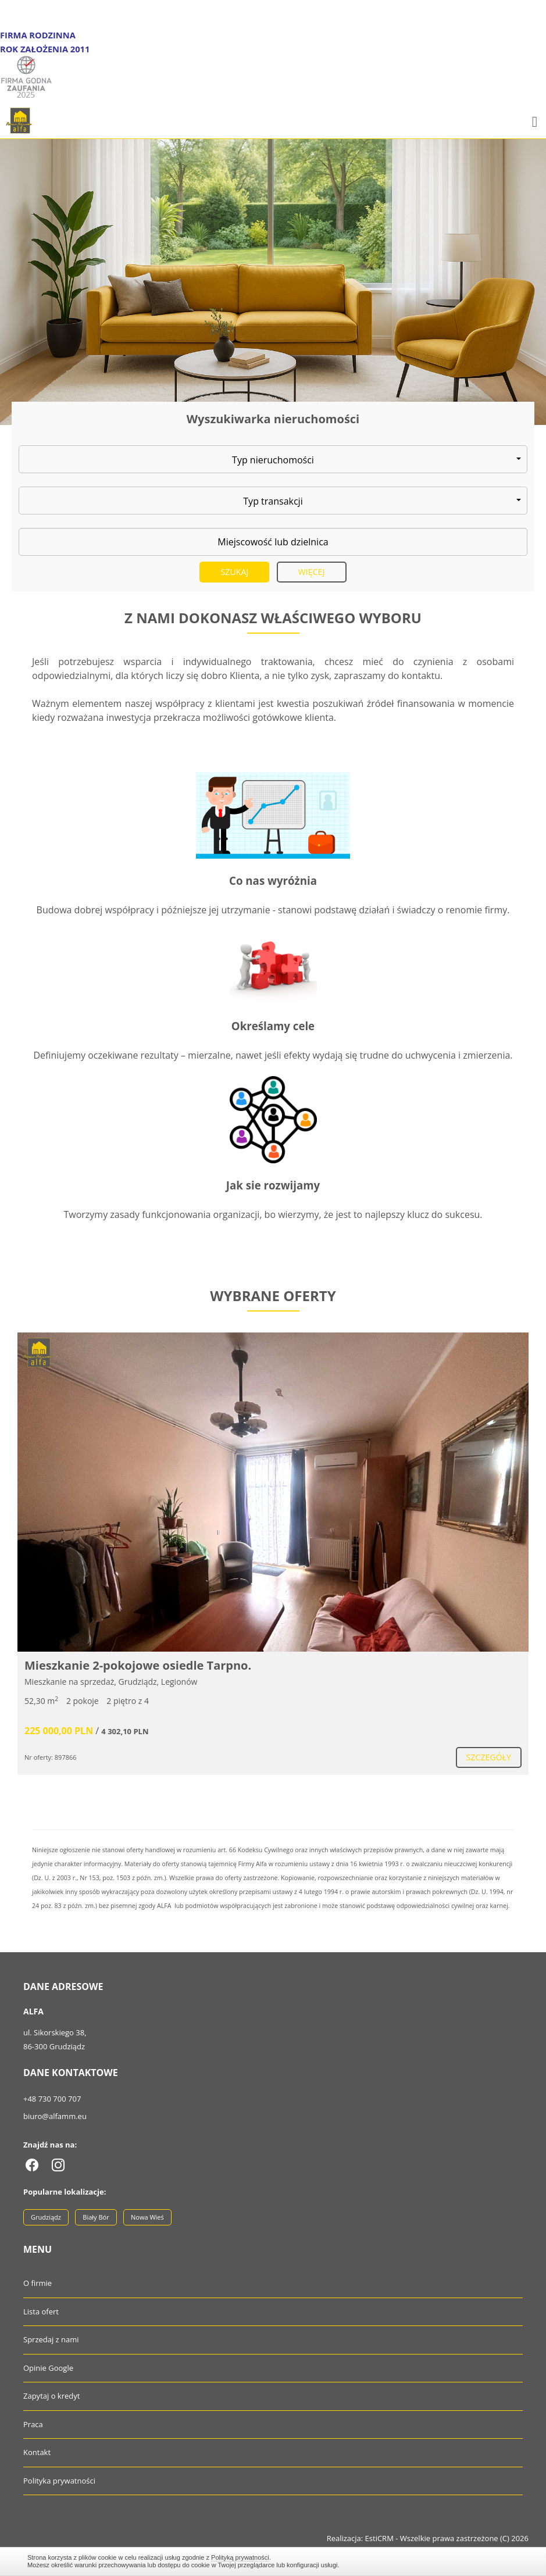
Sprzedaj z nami (51, 2339)
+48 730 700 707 (52, 2098)
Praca (33, 2424)
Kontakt (37, 2452)
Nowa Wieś (147, 2217)
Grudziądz (46, 2217)
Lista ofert (41, 2311)
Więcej (311, 571)
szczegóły (488, 1757)
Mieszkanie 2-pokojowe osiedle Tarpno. (137, 1665)
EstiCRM (379, 2538)
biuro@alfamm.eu (55, 2116)
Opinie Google (48, 2368)
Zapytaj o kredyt (51, 2396)
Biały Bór (96, 2217)
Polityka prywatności (59, 2480)
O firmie (37, 2283)
